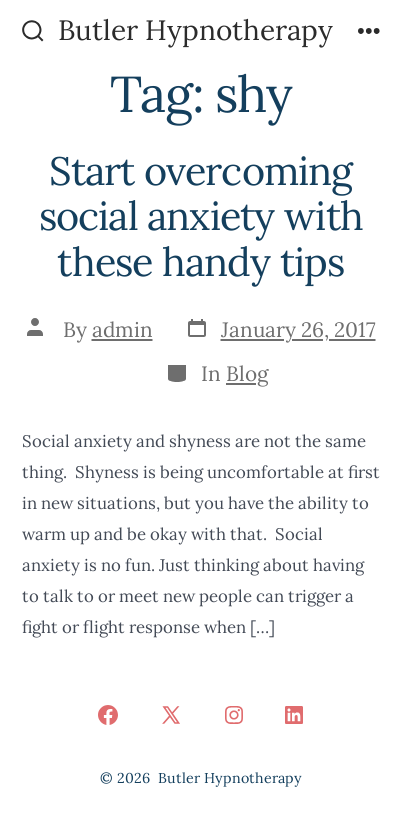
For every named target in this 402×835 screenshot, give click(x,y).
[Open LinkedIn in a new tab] (294, 715)
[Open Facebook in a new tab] (108, 715)
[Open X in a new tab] (171, 715)
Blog (247, 373)
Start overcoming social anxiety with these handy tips (201, 216)
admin (122, 329)
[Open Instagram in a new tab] (234, 715)
